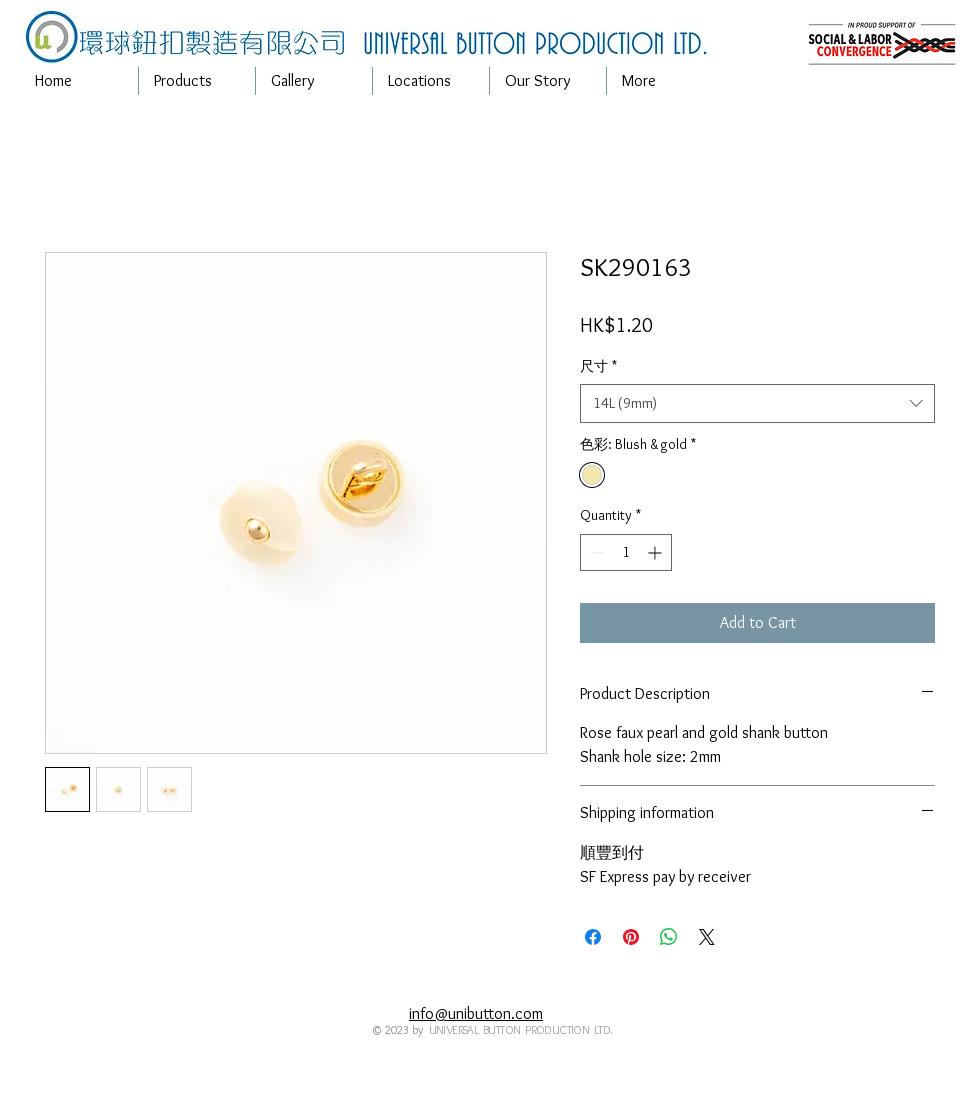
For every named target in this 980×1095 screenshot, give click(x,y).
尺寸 (598, 366)
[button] (197, 81)
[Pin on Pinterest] (631, 937)
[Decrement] (595, 552)
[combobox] (757, 403)
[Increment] (656, 552)
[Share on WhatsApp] (669, 937)
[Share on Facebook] (593, 937)
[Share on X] (707, 937)
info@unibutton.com (476, 1013)
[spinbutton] (626, 552)
